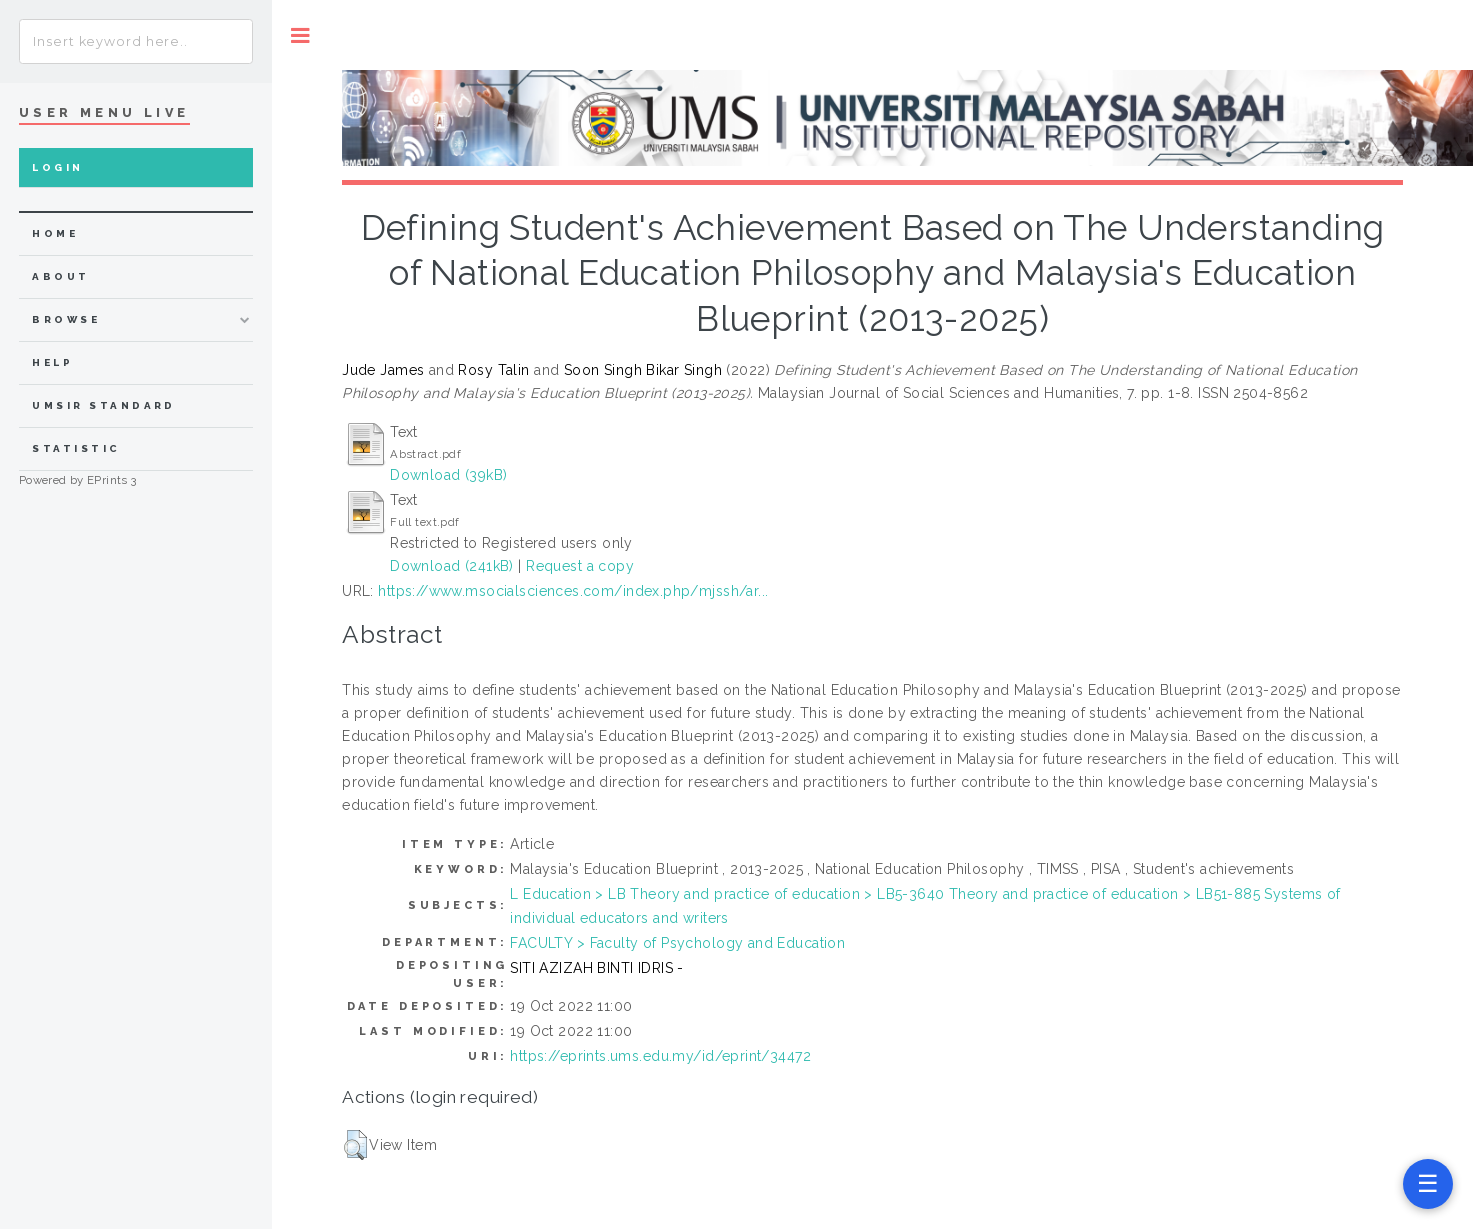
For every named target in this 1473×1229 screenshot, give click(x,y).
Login (57, 167)
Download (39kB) (448, 475)
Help (52, 362)
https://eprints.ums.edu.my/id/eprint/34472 (660, 1056)
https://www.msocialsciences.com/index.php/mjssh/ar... (573, 591)
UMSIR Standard (104, 405)
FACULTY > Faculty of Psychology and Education (677, 943)
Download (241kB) (452, 566)
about (60, 276)
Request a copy (580, 566)
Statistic (76, 448)
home (55, 233)
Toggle (300, 35)
